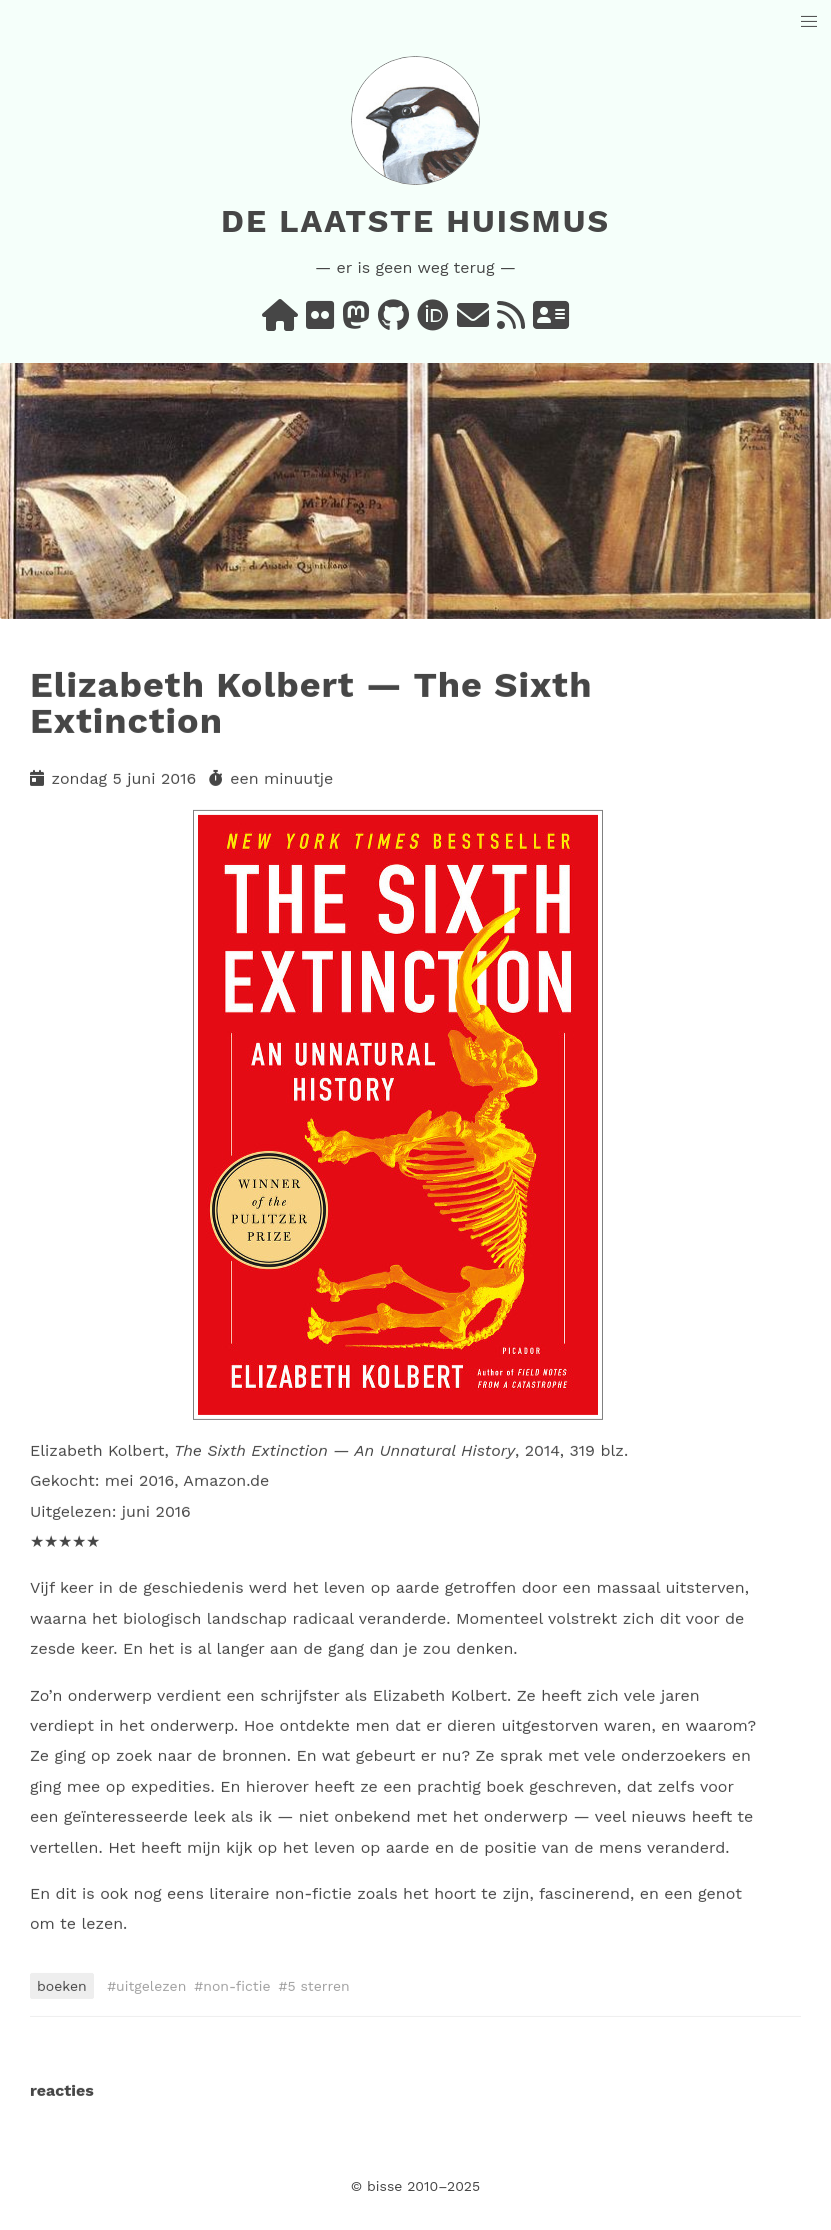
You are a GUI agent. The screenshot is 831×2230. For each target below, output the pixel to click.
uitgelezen (151, 1985)
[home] (280, 321)
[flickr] (320, 321)
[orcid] (433, 321)
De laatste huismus (415, 221)
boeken (62, 1985)
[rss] (511, 321)
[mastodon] (356, 321)
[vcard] (551, 321)
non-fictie (236, 1985)
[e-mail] (473, 321)
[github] (393, 321)
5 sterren (318, 1985)
